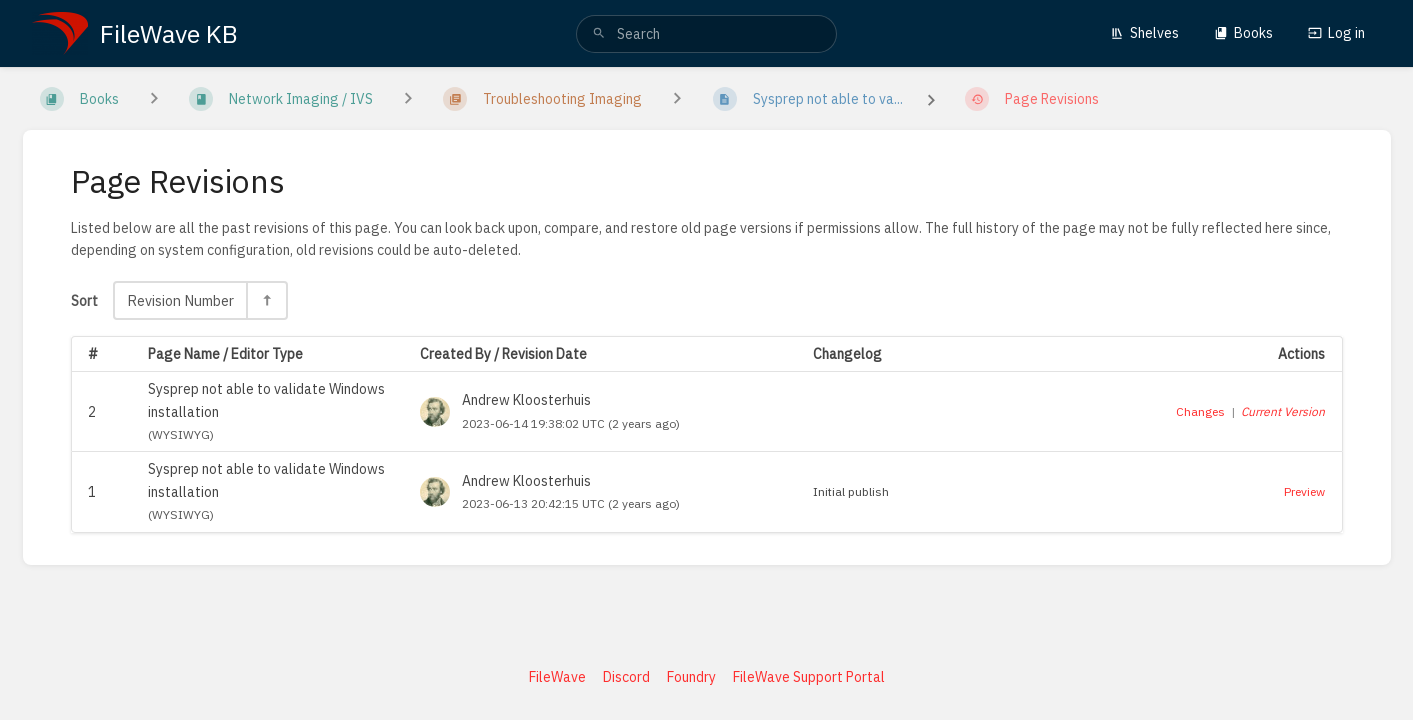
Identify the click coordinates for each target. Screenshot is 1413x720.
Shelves (1144, 33)
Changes (1200, 411)
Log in (1336, 33)
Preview (1304, 491)
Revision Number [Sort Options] (180, 300)
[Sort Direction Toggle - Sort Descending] (266, 300)
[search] (706, 34)
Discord (626, 677)
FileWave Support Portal (809, 677)
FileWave (557, 677)
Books (1243, 33)
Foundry (691, 677)
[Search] (599, 34)
